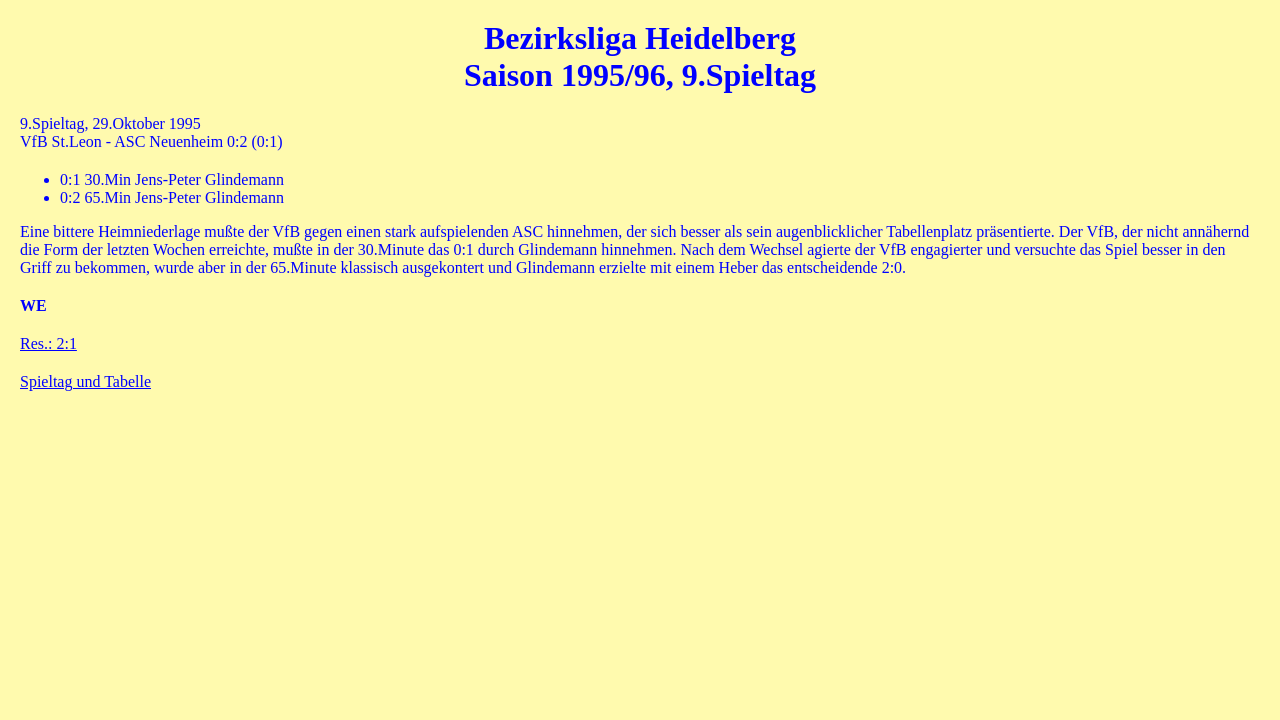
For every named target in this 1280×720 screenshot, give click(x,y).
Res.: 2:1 (48, 343)
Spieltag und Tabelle (85, 381)
